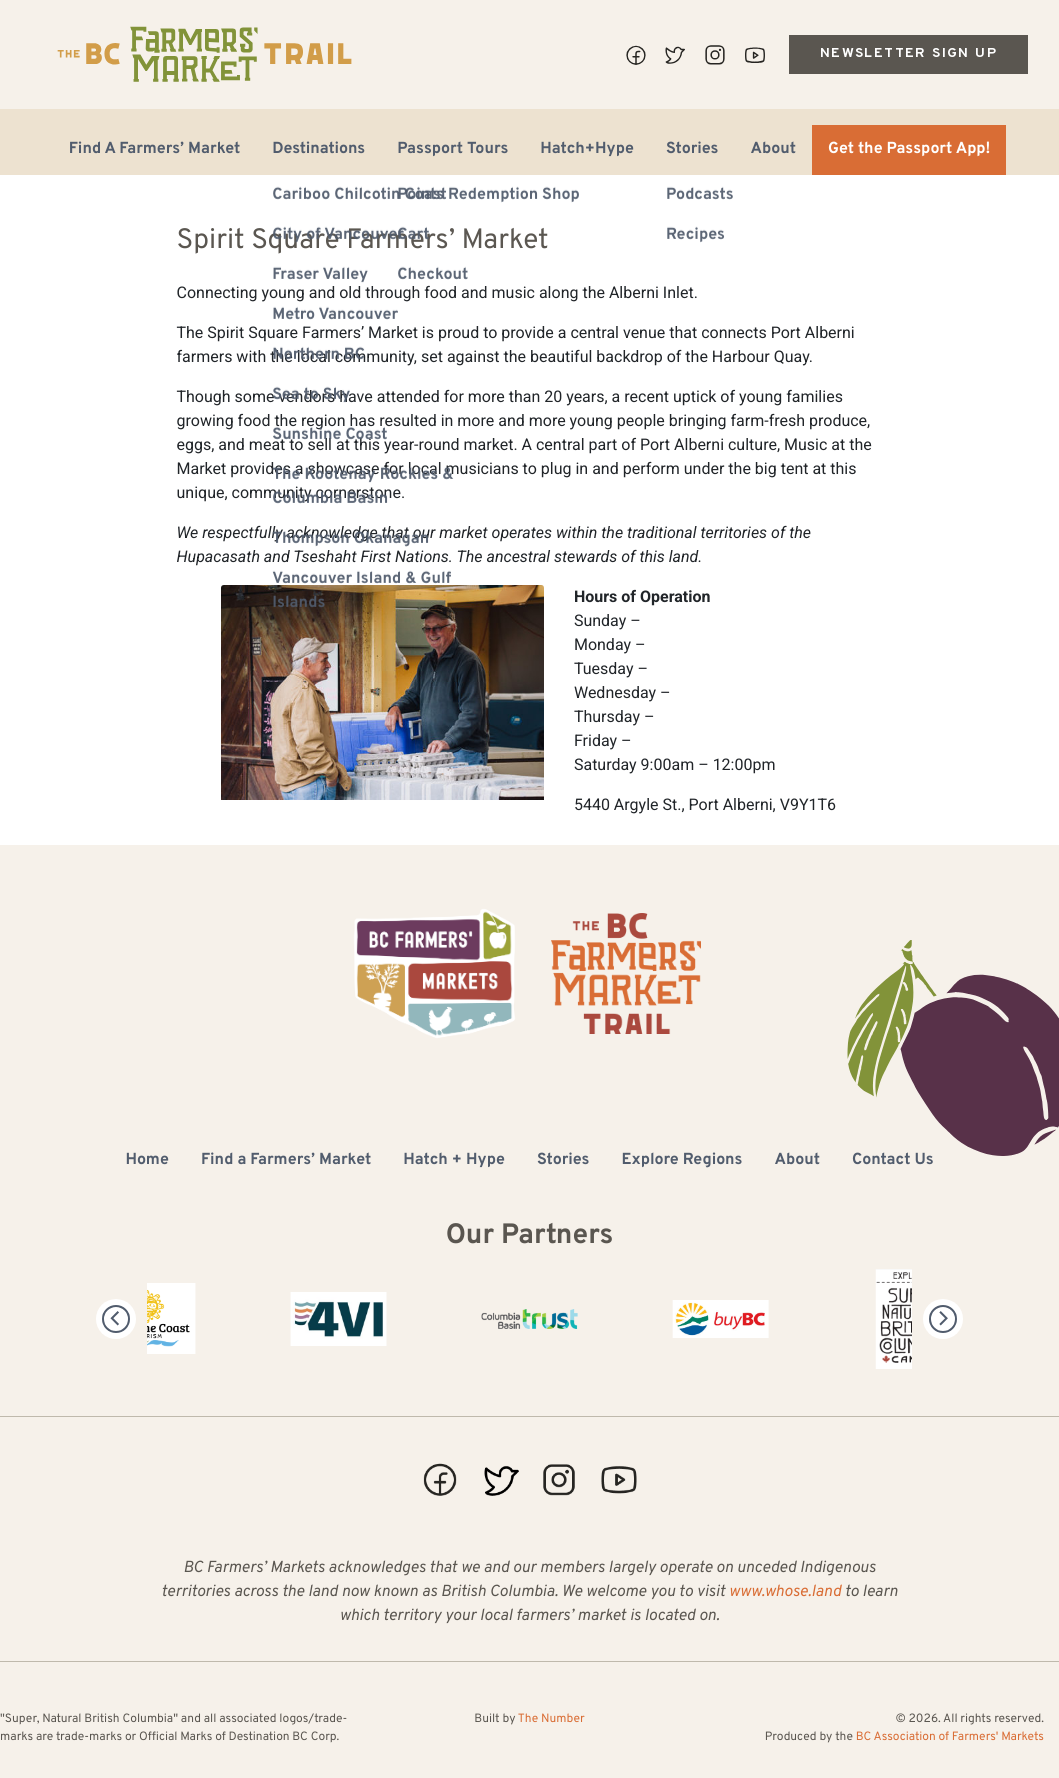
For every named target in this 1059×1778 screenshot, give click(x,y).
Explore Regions (681, 1161)
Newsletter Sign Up (908, 53)
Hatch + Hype (454, 1161)
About (773, 150)
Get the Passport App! (909, 150)
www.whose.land (785, 1593)
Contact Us (892, 1161)
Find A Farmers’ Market (155, 150)
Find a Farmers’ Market (286, 1161)
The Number (551, 1719)
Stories (692, 150)
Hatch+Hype (587, 150)
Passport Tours (452, 150)
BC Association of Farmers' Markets (950, 1737)
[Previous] (116, 1319)
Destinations (318, 150)
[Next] (943, 1319)
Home (146, 1161)
